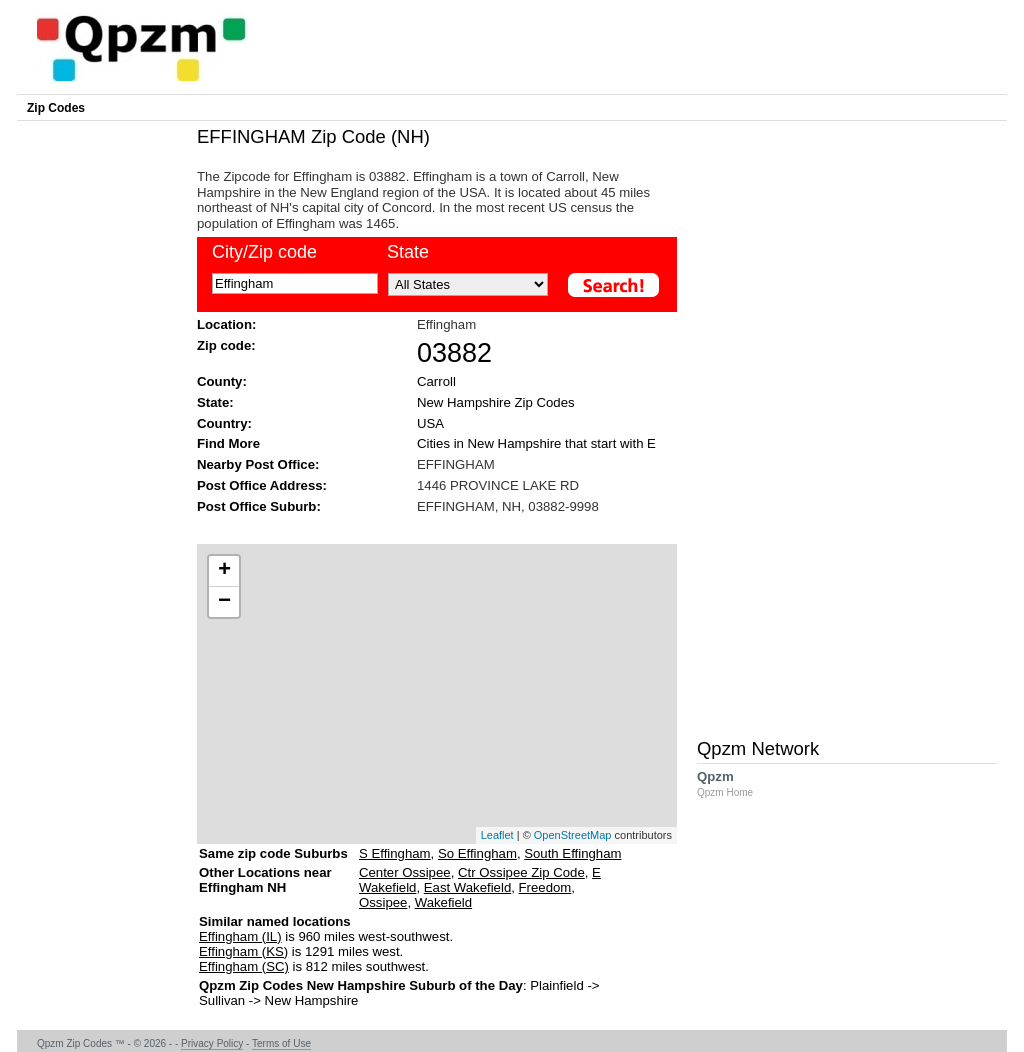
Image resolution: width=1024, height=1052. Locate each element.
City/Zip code (264, 252)
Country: (224, 423)
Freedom (545, 887)
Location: (226, 324)
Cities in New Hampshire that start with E (536, 443)
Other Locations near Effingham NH (265, 887)
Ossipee (383, 902)
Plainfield (557, 985)
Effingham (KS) (243, 951)
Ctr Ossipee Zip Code (521, 872)
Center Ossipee (405, 872)
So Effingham (477, 853)
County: (222, 381)
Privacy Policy (212, 1043)
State (408, 252)
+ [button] (224, 571)
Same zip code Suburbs (273, 853)
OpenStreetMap (573, 835)
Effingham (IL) (240, 936)
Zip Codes (56, 108)
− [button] (224, 602)
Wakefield (443, 902)
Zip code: (226, 345)
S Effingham (395, 853)
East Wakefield (467, 887)
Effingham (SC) (244, 966)
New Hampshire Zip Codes (496, 402)
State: (215, 402)
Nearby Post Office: (258, 464)
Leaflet (497, 835)
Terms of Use (281, 1043)
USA (430, 423)
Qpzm (735, 783)
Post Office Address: (262, 485)
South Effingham (572, 853)
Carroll (436, 381)
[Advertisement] (427, 527)
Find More (228, 443)
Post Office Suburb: (259, 506)
